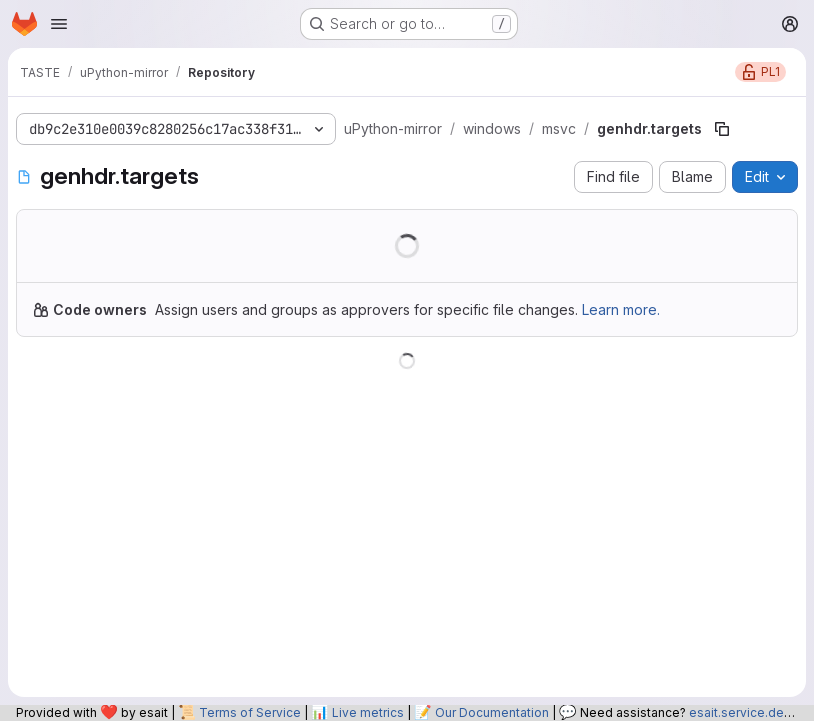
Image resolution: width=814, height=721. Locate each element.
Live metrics (368, 712)
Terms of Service (250, 712)
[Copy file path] (722, 129)
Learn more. (621, 309)
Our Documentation (492, 712)
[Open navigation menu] (59, 24)
